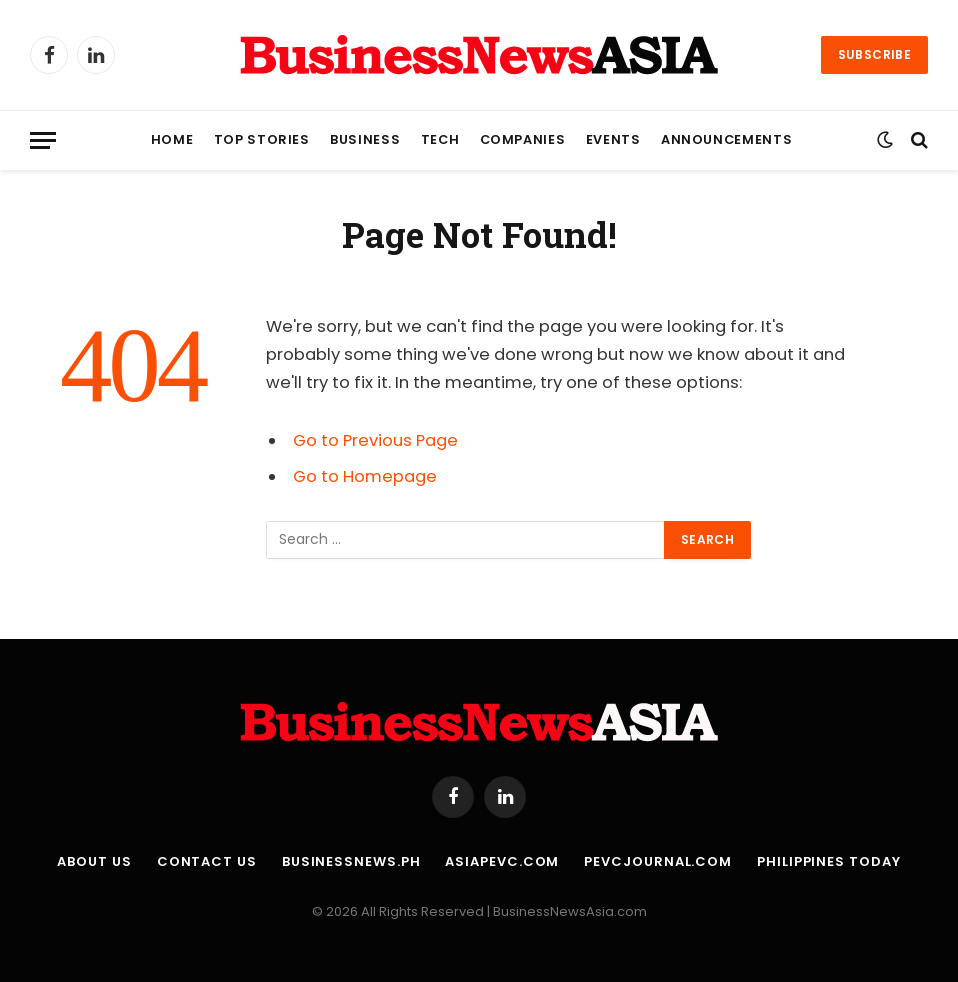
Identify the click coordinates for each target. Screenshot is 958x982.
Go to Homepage (365, 476)
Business (365, 139)
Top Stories (262, 139)
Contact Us (207, 861)
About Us (94, 861)
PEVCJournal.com (658, 861)
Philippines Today (828, 861)
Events (613, 139)
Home (172, 139)
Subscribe (874, 54)
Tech (440, 139)
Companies (523, 139)
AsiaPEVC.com (502, 861)
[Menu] (43, 140)
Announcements (726, 139)
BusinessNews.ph (351, 861)
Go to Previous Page (375, 440)
